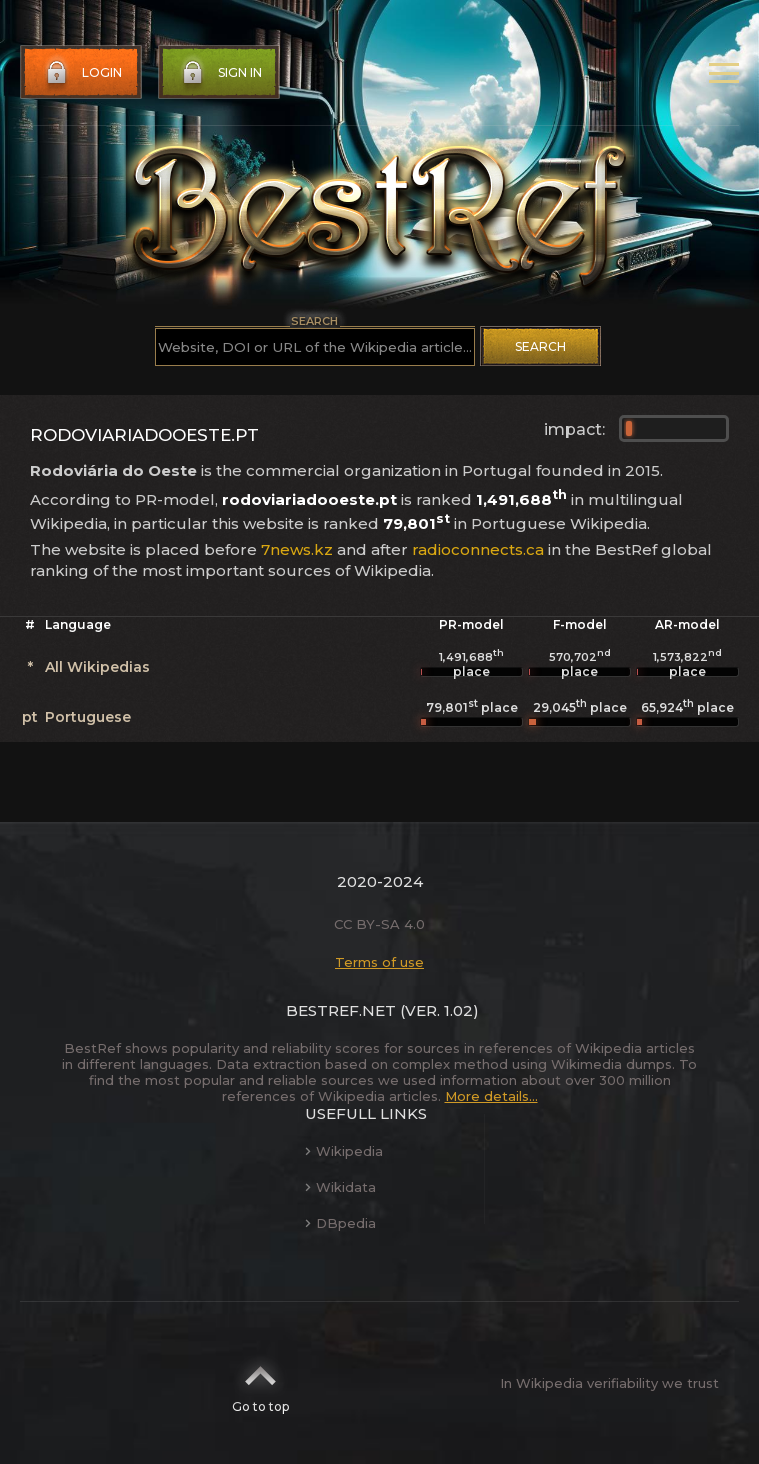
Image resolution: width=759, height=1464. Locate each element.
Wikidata (340, 1187)
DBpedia (340, 1223)
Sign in (220, 73)
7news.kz (297, 549)
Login (82, 73)
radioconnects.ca (478, 549)
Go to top (260, 1383)
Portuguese (88, 717)
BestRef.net (341, 1010)
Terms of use (379, 962)
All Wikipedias (97, 667)
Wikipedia (344, 1151)
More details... (491, 1096)
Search (540, 346)
